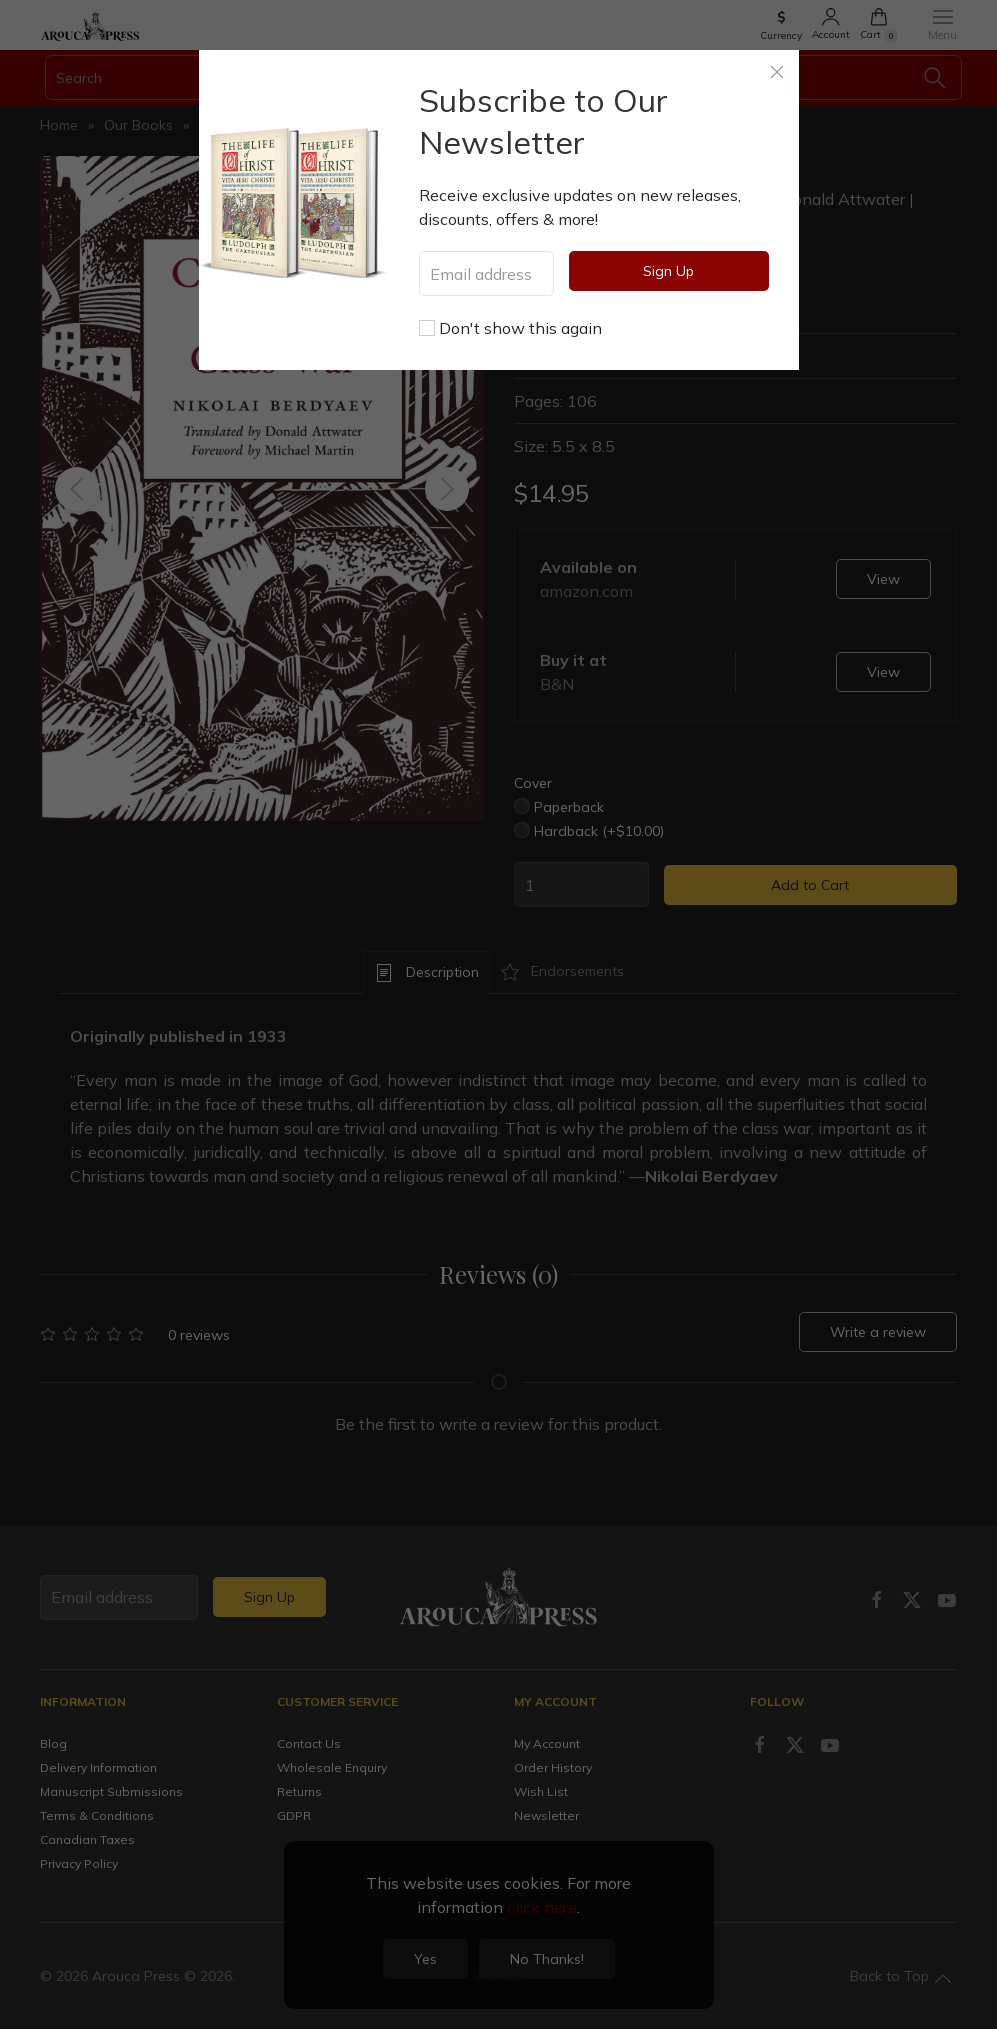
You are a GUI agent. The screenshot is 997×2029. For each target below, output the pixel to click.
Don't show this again (510, 328)
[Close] (777, 72)
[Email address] (486, 273)
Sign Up (668, 271)
